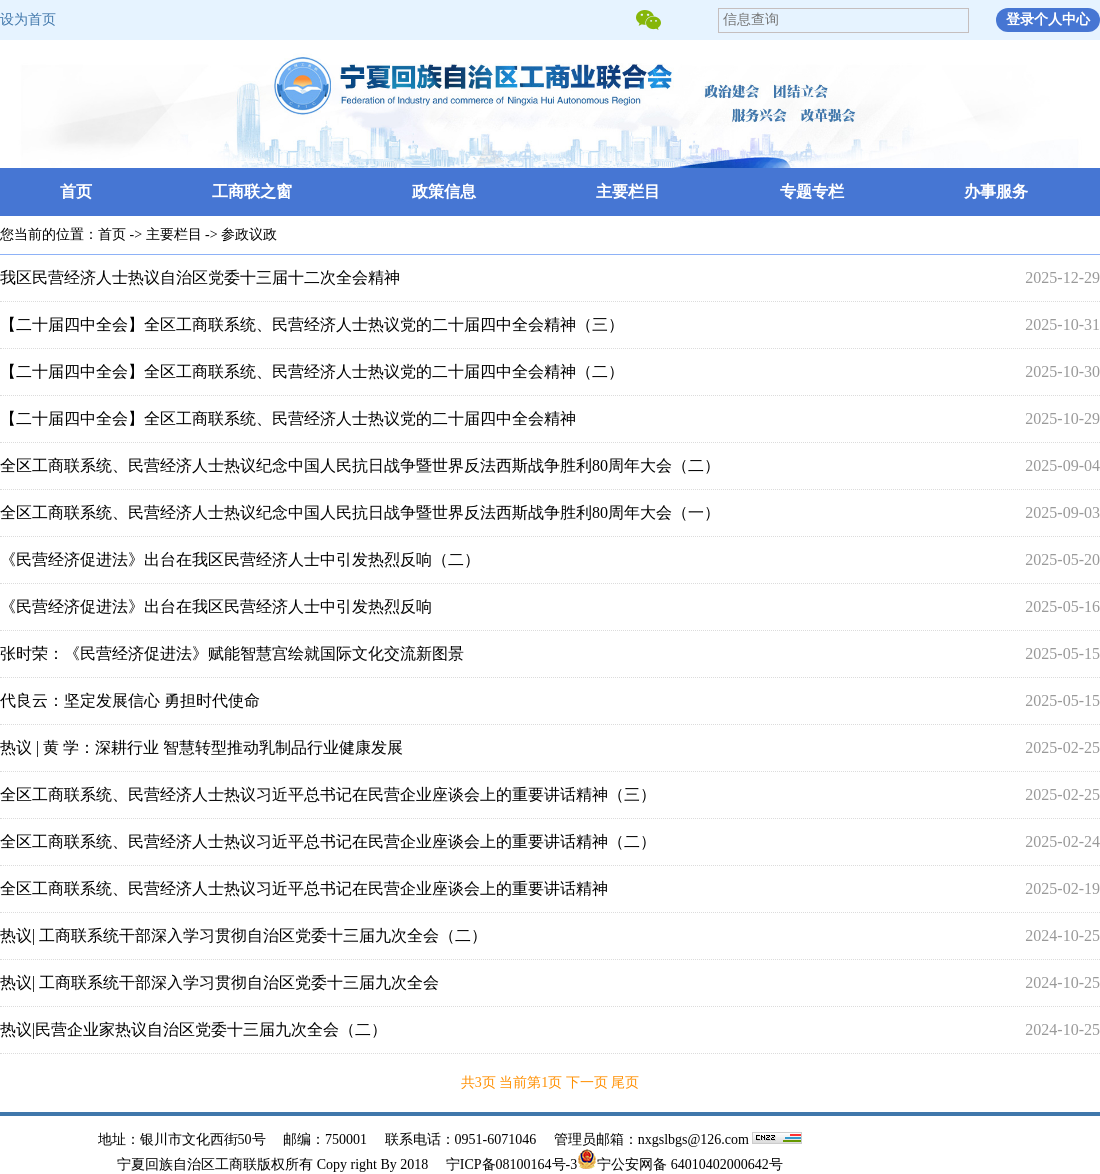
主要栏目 (628, 191)
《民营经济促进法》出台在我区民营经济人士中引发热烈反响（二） (240, 559)
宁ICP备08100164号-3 (511, 1164)
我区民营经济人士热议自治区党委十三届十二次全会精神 (200, 277)
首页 (76, 191)
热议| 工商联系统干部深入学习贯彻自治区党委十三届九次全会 (219, 982)
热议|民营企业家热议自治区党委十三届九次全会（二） (193, 1029)
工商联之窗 (252, 191)
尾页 (625, 1082)
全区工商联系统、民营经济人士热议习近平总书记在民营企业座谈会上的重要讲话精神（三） (328, 794)
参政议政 (249, 234)
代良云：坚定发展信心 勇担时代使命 (130, 700)
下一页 (589, 1082)
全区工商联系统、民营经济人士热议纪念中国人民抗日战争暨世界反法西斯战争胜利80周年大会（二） (360, 465)
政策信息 (444, 191)
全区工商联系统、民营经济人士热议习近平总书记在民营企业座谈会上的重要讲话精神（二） (328, 841)
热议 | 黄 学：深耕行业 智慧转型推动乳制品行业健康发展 (201, 747)
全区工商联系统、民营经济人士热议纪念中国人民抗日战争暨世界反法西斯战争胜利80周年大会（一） (360, 512)
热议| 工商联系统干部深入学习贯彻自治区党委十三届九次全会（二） (243, 935)
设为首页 (28, 19)
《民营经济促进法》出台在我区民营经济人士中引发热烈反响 (216, 606)
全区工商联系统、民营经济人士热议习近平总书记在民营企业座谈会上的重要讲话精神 (304, 888)
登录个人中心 (1048, 19)
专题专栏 (812, 191)
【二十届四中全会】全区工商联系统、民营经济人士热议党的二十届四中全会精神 (288, 418)
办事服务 (996, 191)
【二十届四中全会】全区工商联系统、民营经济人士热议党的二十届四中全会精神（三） (312, 324)
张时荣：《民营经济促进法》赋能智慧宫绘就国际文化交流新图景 (232, 653)
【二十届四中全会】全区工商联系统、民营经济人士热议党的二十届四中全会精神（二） (312, 371)
